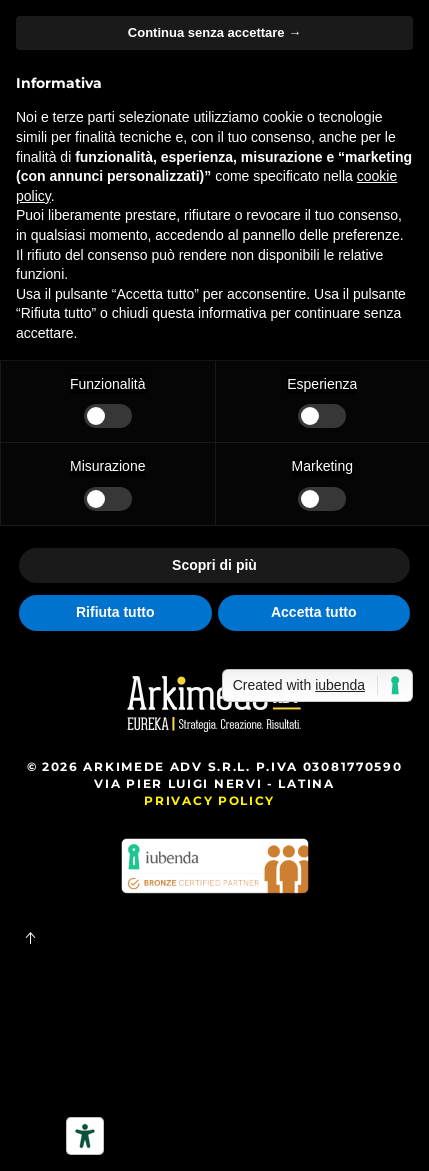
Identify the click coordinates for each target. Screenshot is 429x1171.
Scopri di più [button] (214, 565)
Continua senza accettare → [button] (214, 32)
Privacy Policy (209, 800)
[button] (30, 938)
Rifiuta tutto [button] (115, 612)
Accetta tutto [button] (314, 612)
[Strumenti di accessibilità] (85, 1136)
